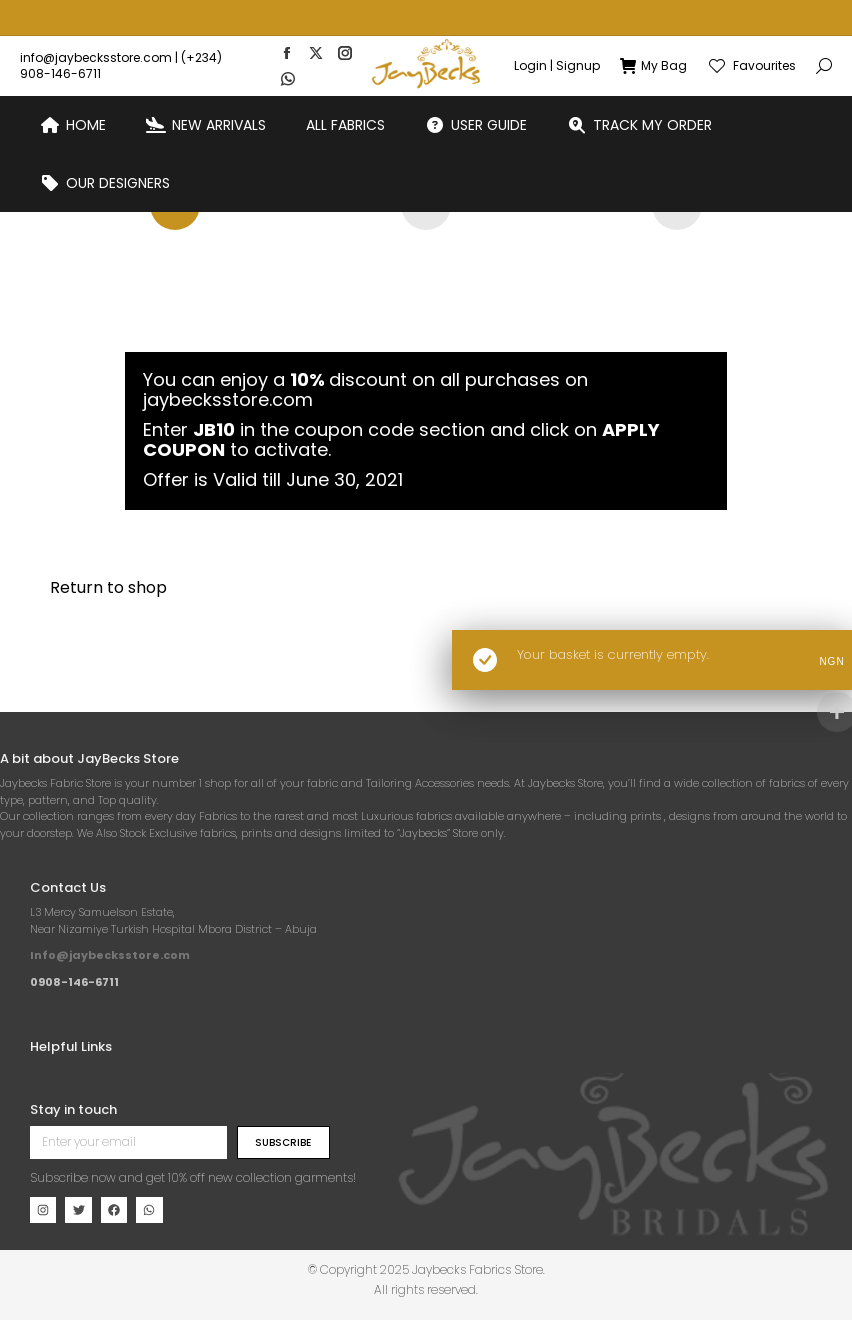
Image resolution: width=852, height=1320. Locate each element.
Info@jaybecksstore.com (110, 955)
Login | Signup (557, 30)
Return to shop (108, 587)
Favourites (751, 30)
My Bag (653, 30)
